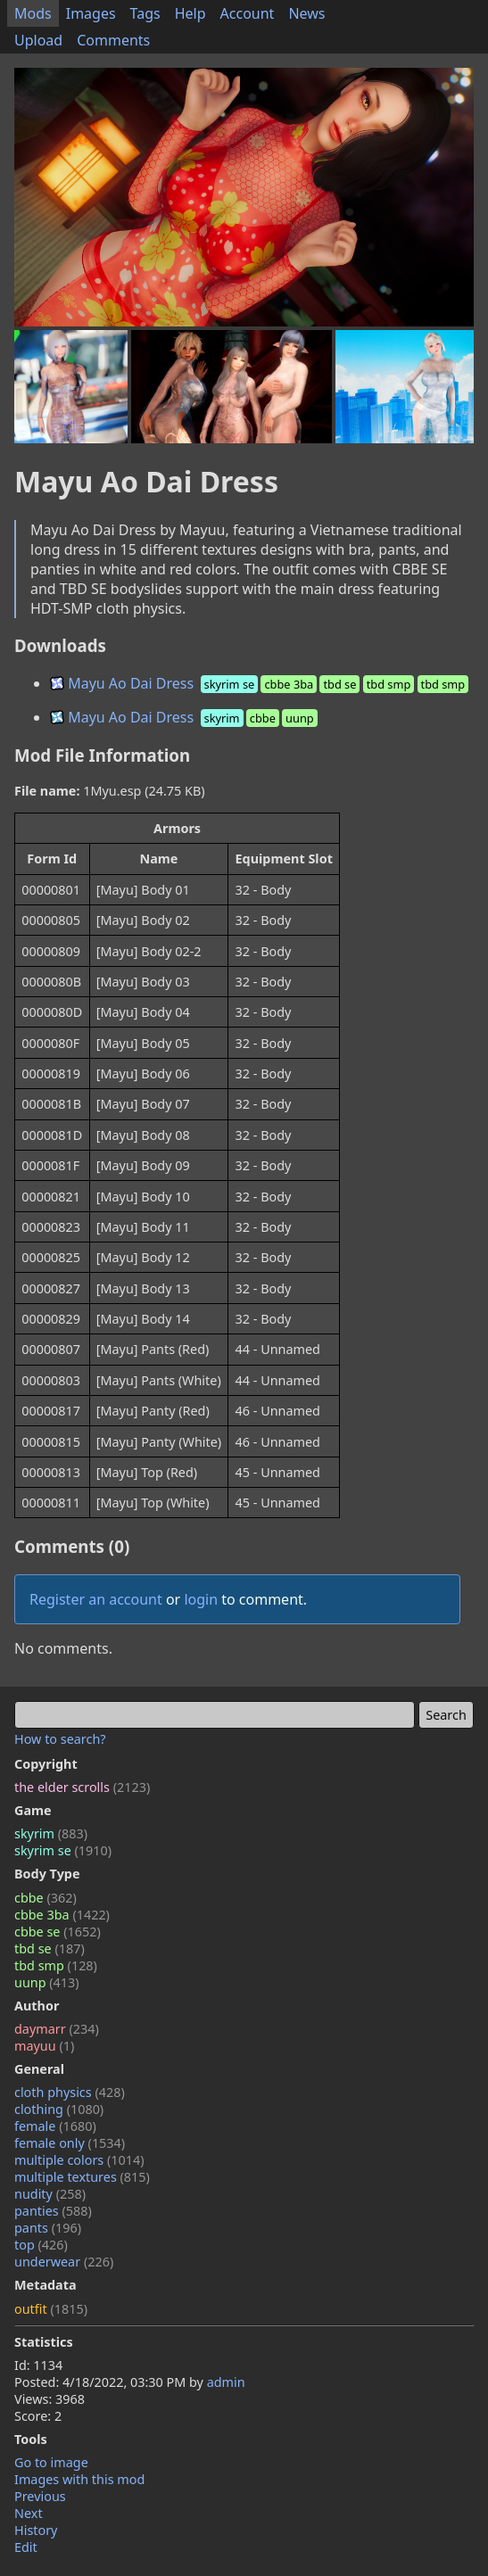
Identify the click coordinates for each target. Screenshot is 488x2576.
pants (47, 2227)
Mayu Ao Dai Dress (260, 683)
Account (247, 13)
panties (53, 2210)
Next (28, 2513)
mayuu (44, 2045)
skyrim (50, 1833)
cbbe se (57, 1931)
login (201, 1599)
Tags (145, 13)
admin (226, 2382)
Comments (113, 40)
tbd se (49, 1948)
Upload (38, 40)
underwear (63, 2261)
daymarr (56, 2028)
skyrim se (63, 1850)
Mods (33, 13)
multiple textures (82, 2176)
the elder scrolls (82, 1787)
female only (69, 2142)
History (35, 2530)
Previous (40, 2496)
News (306, 13)
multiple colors (79, 2159)
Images (91, 13)
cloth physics (69, 2092)
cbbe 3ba (62, 1914)
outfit (50, 2308)
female (55, 2126)
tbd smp (55, 1965)
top (41, 2244)
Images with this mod (79, 2479)
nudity (50, 2193)
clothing (58, 2109)
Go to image (51, 2462)
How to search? (60, 1738)
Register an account (95, 1599)
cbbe (45, 1897)
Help (190, 13)
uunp (46, 1982)
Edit (25, 2547)
